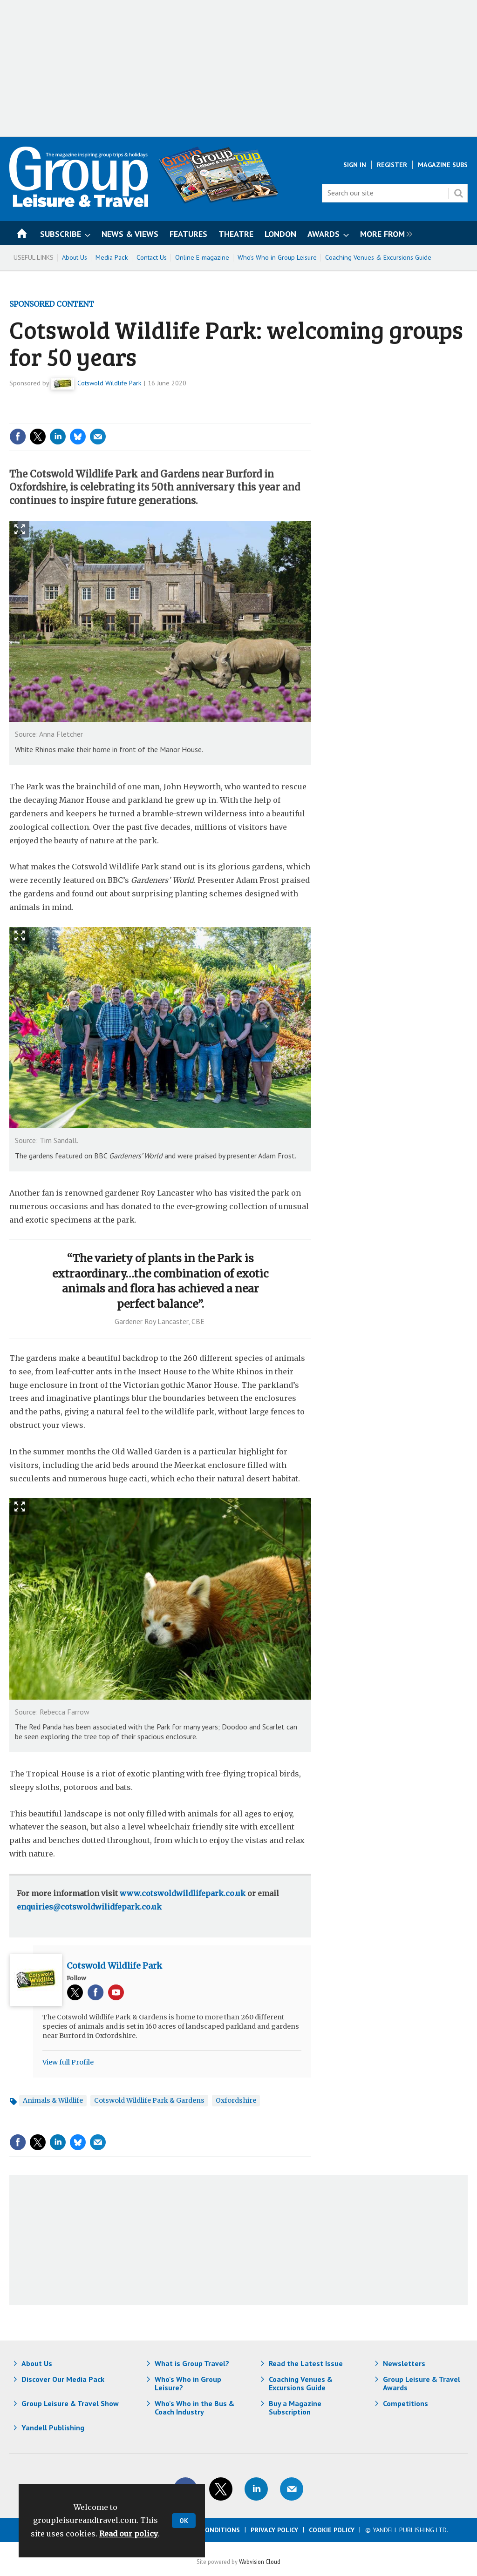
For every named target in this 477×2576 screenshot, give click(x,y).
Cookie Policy (331, 2530)
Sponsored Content (51, 304)
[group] (383, 233)
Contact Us (151, 257)
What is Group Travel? (192, 2363)
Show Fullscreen (19, 529)
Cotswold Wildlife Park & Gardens (149, 2100)
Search (458, 193)
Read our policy (128, 2533)
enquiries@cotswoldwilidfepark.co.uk (89, 1906)
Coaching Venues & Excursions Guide (378, 257)
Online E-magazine (202, 257)
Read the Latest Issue (306, 2363)
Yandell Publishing (52, 2427)
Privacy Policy (274, 2530)
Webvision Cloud (259, 2561)
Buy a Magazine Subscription (295, 2407)
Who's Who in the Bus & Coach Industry (194, 2407)
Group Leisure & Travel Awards (421, 2383)
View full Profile (68, 2062)
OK (183, 2520)
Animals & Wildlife (53, 2100)
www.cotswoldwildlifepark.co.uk (182, 1893)
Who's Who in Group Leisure (277, 257)
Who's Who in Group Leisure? (188, 2383)
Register (392, 165)
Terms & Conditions (205, 2530)
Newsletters (404, 2363)
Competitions (405, 2403)
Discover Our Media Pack (62, 2379)
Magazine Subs (443, 165)
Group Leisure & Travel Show (70, 2403)
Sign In (354, 165)
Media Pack (111, 257)
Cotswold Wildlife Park (109, 383)
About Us (74, 257)
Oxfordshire (236, 2100)
